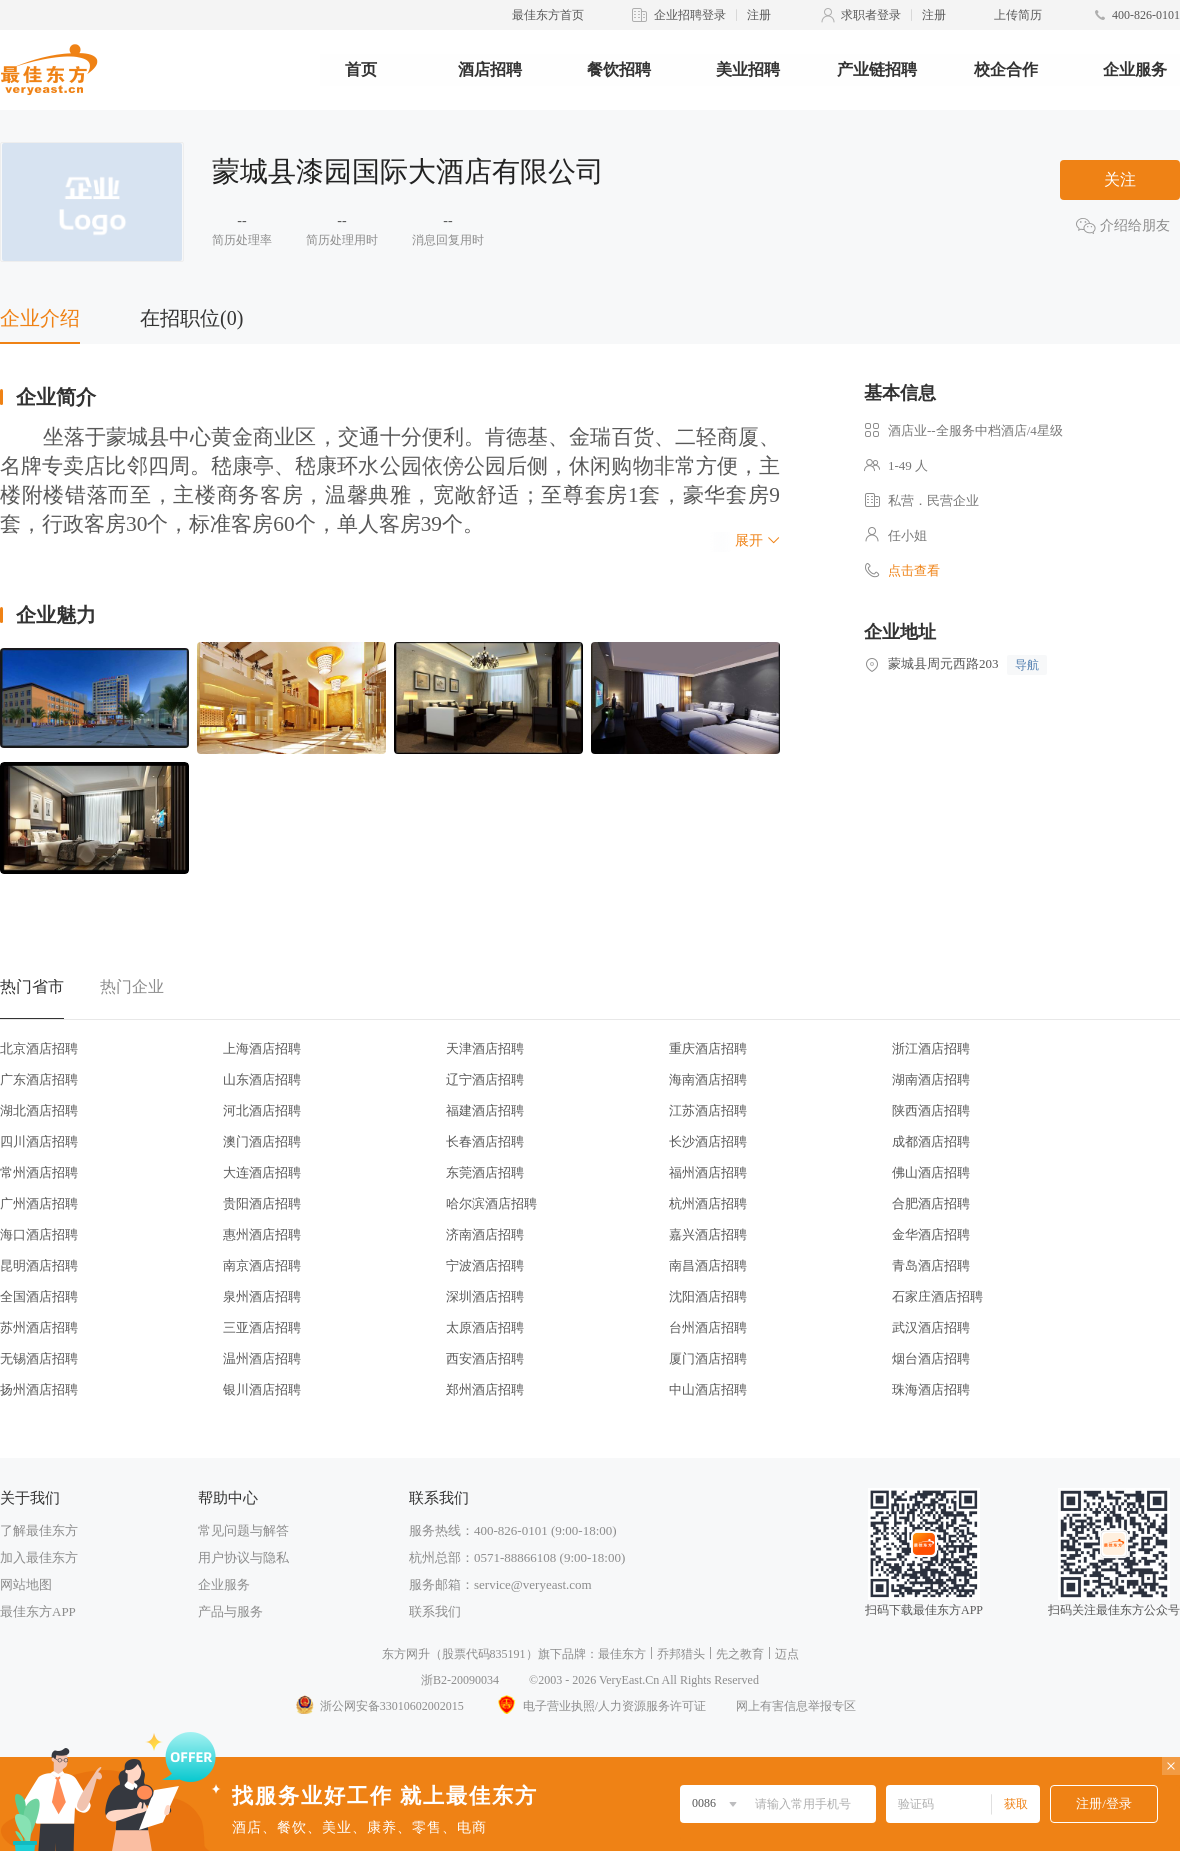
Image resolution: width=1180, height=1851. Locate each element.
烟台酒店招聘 (931, 1358)
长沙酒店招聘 (708, 1141)
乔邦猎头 (681, 1654)
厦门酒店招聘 (708, 1358)
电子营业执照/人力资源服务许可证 (600, 1706)
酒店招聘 (490, 69)
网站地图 (26, 1584)
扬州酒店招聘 (39, 1389)
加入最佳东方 (39, 1557)
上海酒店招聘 (262, 1048)
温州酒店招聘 (262, 1358)
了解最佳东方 (39, 1530)
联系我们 (435, 1611)
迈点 (787, 1654)
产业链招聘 (877, 69)
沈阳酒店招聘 (708, 1296)
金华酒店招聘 (931, 1234)
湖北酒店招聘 (39, 1110)
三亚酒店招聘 (262, 1327)
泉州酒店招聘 (262, 1296)
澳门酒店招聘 (262, 1141)
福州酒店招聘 (708, 1172)
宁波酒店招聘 (485, 1265)
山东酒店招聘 (262, 1079)
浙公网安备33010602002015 (379, 1706)
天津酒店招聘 (485, 1048)
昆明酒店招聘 (39, 1265)
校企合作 (1006, 69)
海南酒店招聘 (708, 1079)
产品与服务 (230, 1611)
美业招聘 (748, 69)
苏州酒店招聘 (39, 1327)
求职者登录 (871, 15)
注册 (759, 15)
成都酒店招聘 (931, 1141)
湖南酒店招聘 (931, 1079)
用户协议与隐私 (243, 1557)
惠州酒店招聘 (262, 1234)
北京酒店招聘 (39, 1048)
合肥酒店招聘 (931, 1203)
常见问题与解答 (243, 1530)
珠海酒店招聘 (931, 1389)
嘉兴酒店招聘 (708, 1234)
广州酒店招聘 (39, 1203)
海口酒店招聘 (39, 1234)
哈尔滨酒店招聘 (491, 1203)
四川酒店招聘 (39, 1141)
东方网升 (406, 1654)
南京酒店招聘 (262, 1265)
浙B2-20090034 (460, 1680)
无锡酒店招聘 (39, 1358)
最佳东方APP (38, 1611)
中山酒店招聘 (708, 1389)
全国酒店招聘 (39, 1296)
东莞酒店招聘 (485, 1172)
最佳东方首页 (548, 15)
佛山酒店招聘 (931, 1172)
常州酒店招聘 (39, 1172)
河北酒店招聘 (262, 1110)
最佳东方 (622, 1654)
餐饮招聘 (619, 69)
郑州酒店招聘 (485, 1389)
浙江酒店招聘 (931, 1048)
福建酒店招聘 (485, 1110)
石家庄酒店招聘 (937, 1296)
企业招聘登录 (690, 15)
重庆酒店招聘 (708, 1048)
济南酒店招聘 (485, 1234)
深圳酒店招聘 (485, 1296)
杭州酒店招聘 (708, 1203)
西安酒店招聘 (485, 1358)
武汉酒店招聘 (931, 1327)
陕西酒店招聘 (931, 1110)
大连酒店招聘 (262, 1172)
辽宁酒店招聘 (485, 1079)
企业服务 (1135, 69)
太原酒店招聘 (485, 1327)
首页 (361, 69)
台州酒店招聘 (708, 1327)
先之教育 (740, 1654)
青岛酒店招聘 (931, 1265)
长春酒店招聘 (485, 1141)
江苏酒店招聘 (708, 1110)
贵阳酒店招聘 (262, 1203)
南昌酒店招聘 (708, 1265)
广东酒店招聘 (39, 1079)
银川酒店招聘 (262, 1389)
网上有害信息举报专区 (796, 1706)
